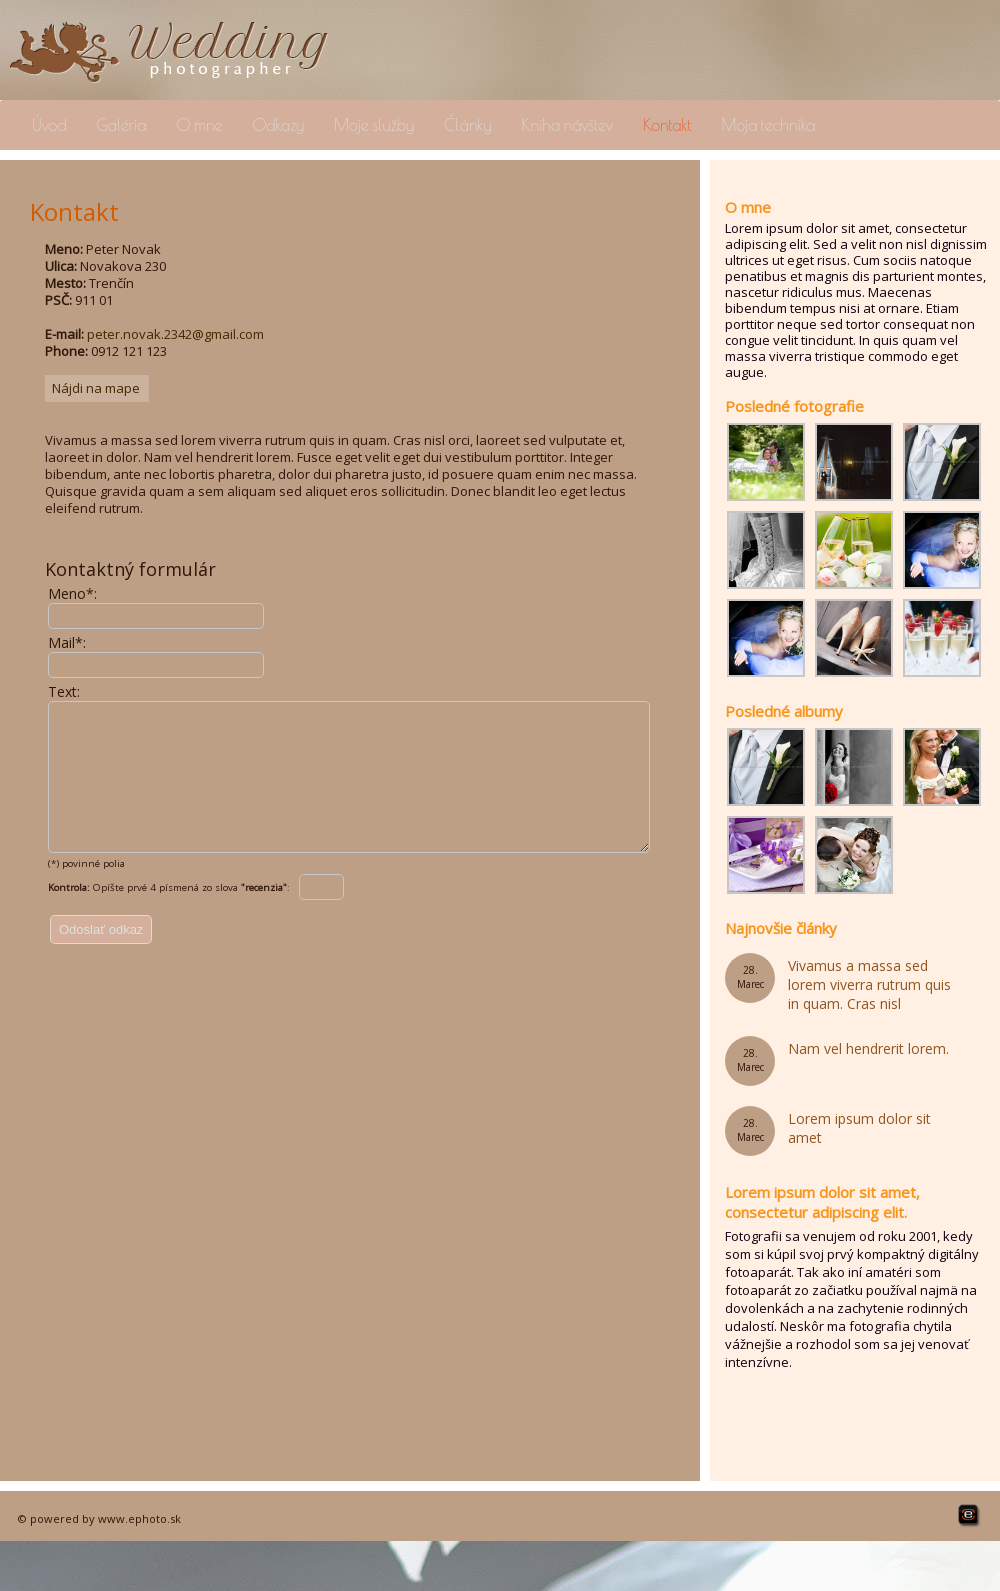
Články (467, 125)
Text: (64, 691)
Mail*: (67, 642)
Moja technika (768, 125)
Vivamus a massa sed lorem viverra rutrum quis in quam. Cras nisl (869, 984)
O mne (199, 125)
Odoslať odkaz (101, 959)
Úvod (49, 125)
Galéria (122, 125)
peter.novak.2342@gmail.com (175, 334)
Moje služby (374, 125)
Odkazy (278, 125)
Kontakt (667, 125)
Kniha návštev (567, 125)
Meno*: (72, 593)
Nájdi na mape (96, 388)
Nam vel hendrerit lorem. (868, 1048)
